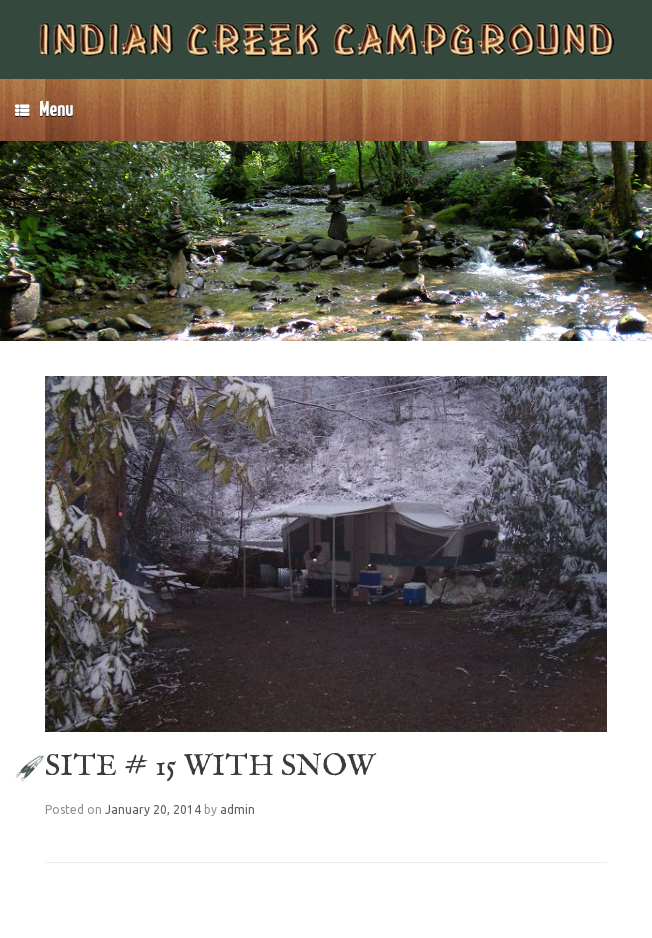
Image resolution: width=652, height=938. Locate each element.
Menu (44, 110)
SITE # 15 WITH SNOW (210, 767)
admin (237, 809)
